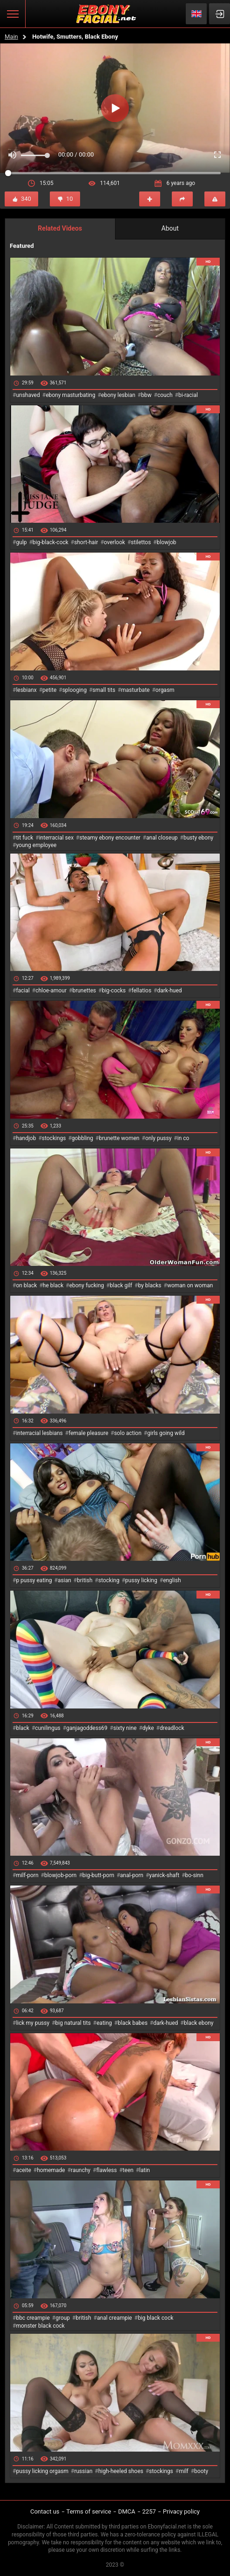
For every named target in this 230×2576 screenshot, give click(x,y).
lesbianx (26, 690)
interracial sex (56, 837)
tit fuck (24, 837)
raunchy (80, 2170)
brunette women (119, 1138)
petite (49, 690)
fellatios (141, 990)
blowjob (166, 542)
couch (165, 395)
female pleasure (88, 1433)
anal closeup (162, 837)
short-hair (86, 542)
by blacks (149, 1285)
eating (104, 2023)
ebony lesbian (118, 395)
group (62, 2318)
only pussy (158, 1138)
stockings (54, 1138)
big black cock (155, 2318)
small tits (104, 690)
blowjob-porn (60, 1875)
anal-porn (131, 1875)
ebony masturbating (70, 395)
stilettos (141, 542)
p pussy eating (34, 1580)
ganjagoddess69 (87, 1728)
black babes (133, 2023)
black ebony (199, 2023)
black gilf (121, 1285)
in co (183, 1138)
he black (53, 1285)
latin (144, 2170)
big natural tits (73, 2023)
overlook (114, 542)
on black (26, 1285)
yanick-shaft (164, 1875)
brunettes (84, 990)
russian (83, 2471)
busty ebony (198, 837)
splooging (74, 690)
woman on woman (190, 1285)
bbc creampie (32, 2318)
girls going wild (165, 1433)
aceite (23, 2170)
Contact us (45, 2511)
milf (184, 2471)
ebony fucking (86, 1285)
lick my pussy (32, 2023)
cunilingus (47, 1728)
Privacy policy (181, 2511)
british (84, 1580)
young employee (36, 845)
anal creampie (114, 2318)
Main (11, 36)
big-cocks (114, 990)
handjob (26, 1138)
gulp (21, 542)
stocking (109, 1580)
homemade (51, 2170)
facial (22, 990)
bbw (146, 395)
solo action (128, 1433)
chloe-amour (51, 990)
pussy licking (141, 1580)
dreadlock (172, 1728)
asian (64, 1580)
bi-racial (188, 395)
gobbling (82, 1138)
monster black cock (40, 2326)
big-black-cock (50, 542)
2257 (149, 2511)
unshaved (28, 395)
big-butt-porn (98, 1875)
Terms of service (89, 2511)
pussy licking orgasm (42, 2471)
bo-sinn (194, 1875)
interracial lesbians (39, 1433)
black (22, 1728)
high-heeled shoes (120, 2471)
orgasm (165, 690)
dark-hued (169, 990)
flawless (106, 2170)
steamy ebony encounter (109, 837)
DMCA (126, 2511)
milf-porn (27, 1875)
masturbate (135, 690)
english (172, 1580)
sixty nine (124, 1728)
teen (127, 2170)
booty (201, 2471)
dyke (148, 1728)
